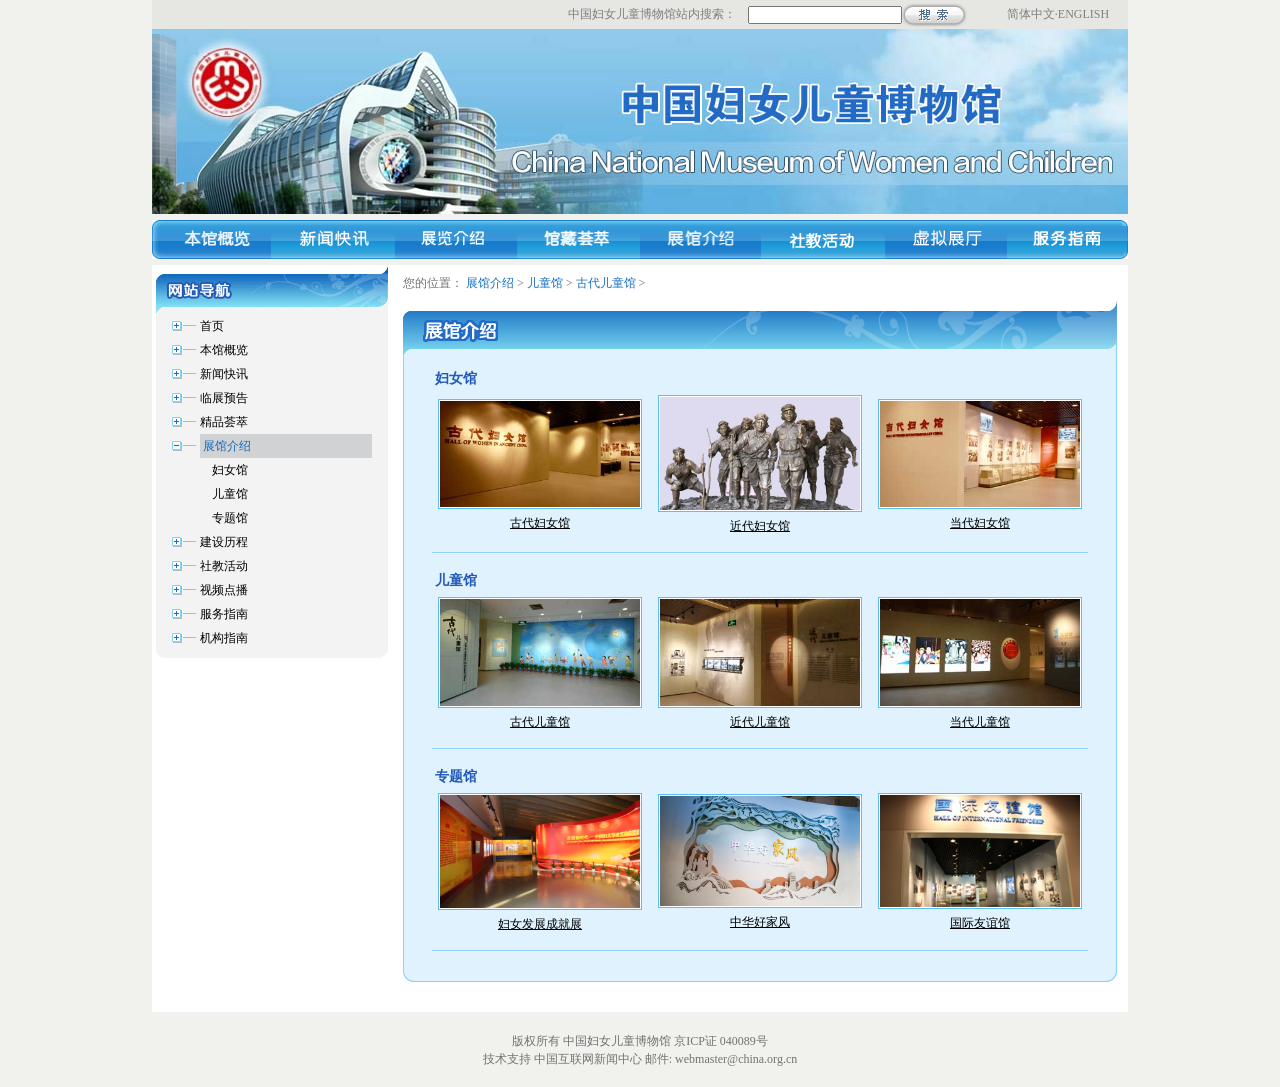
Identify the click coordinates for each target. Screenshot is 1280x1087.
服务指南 (224, 614)
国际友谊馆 (980, 923)
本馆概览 (224, 350)
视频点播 (224, 590)
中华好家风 (760, 922)
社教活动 (224, 566)
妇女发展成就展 (540, 924)
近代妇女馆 (760, 526)
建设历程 (224, 542)
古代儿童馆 (606, 283)
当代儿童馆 (980, 722)
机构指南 (224, 638)
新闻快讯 (224, 374)
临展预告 (224, 398)
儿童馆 (230, 494)
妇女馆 (230, 470)
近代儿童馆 (760, 722)
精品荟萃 (224, 422)
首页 (212, 326)
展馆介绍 (227, 446)
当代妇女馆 (980, 523)
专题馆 (230, 518)
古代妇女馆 (540, 523)
